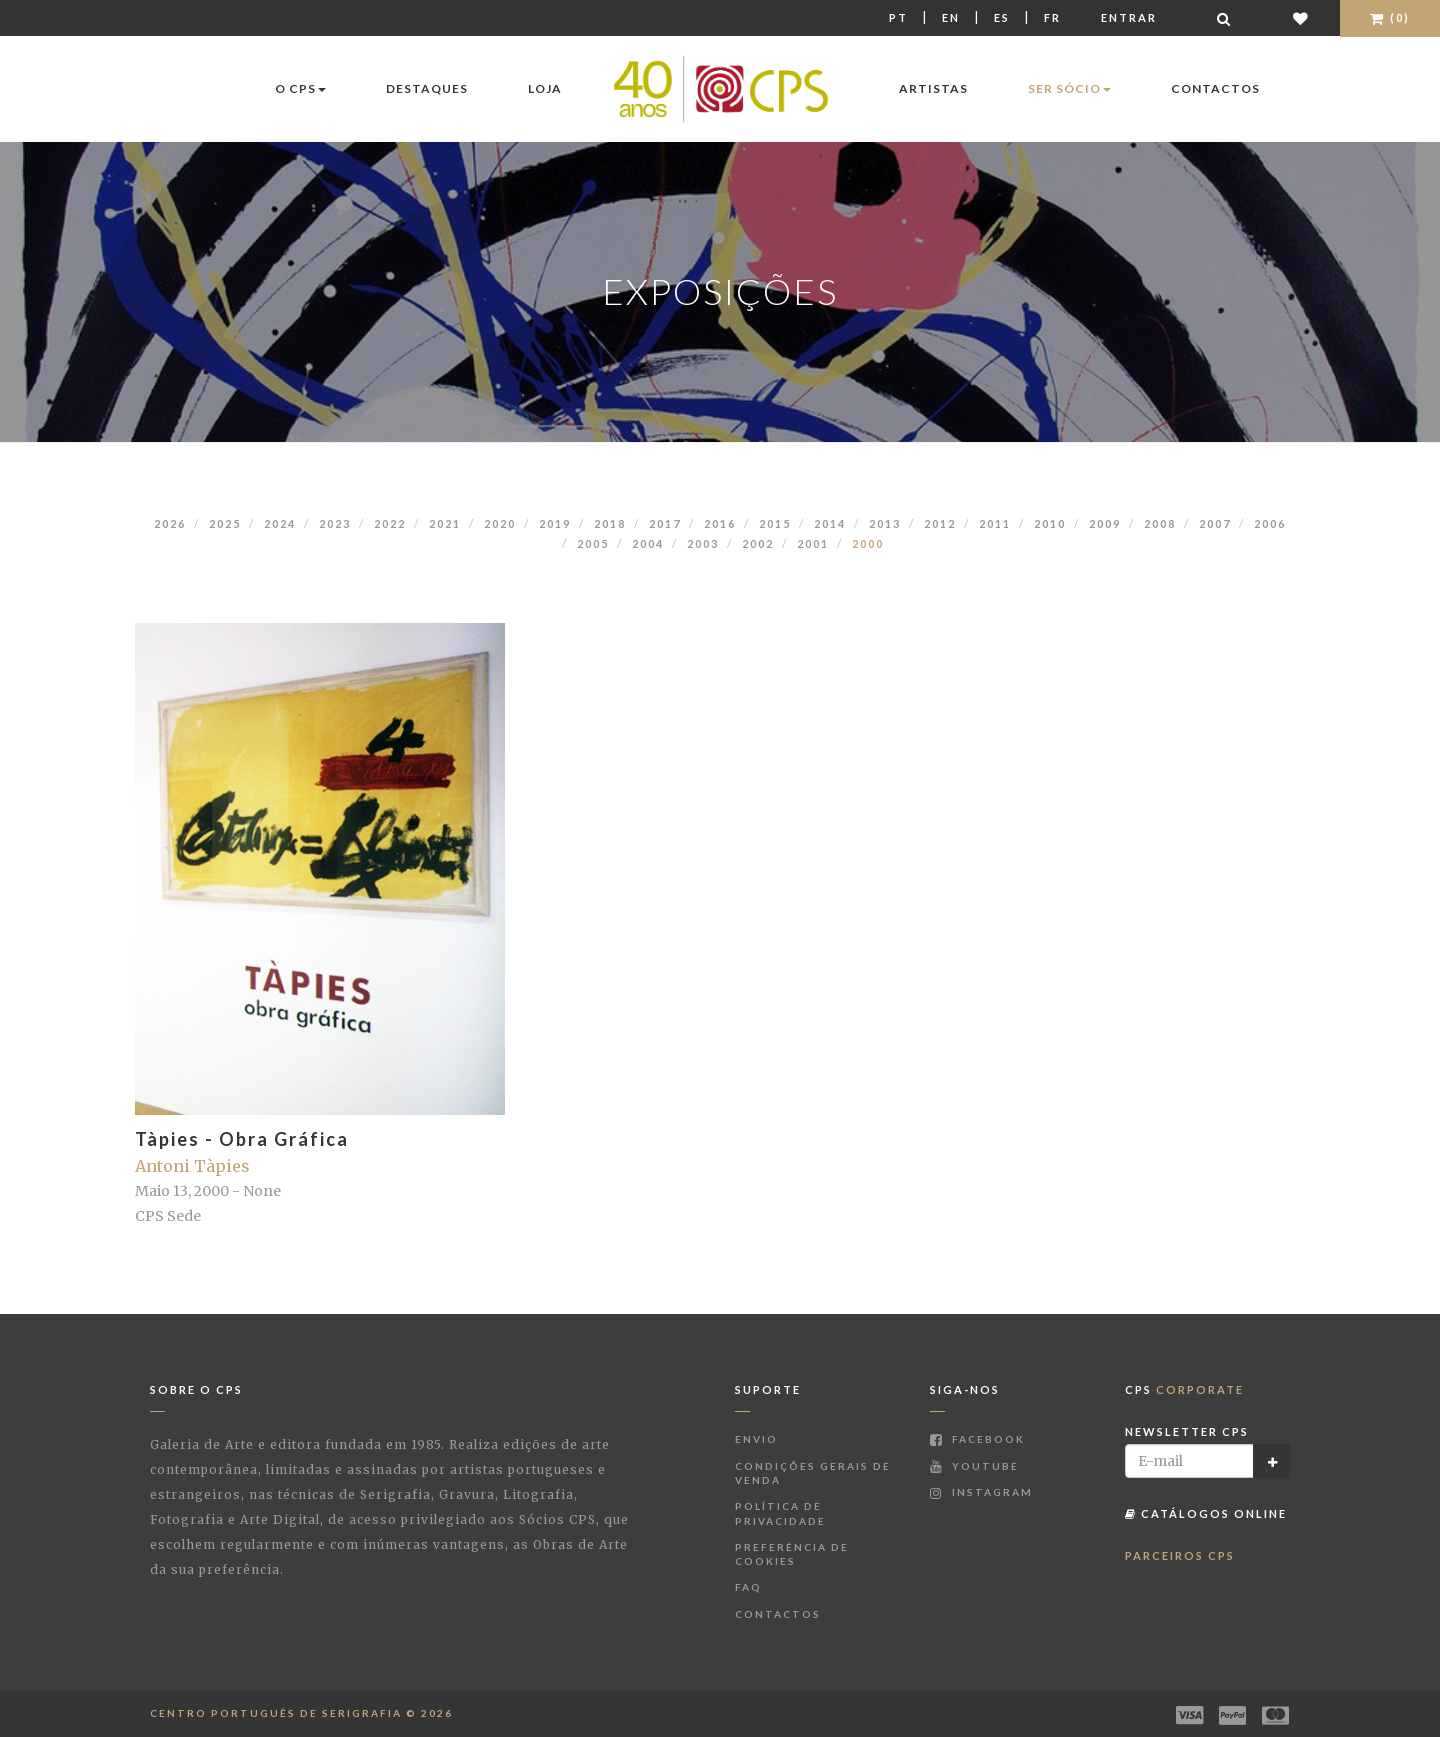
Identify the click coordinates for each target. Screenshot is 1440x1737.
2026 (170, 523)
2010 (1050, 523)
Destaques (427, 88)
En (951, 17)
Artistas (933, 88)
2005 (593, 543)
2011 (995, 523)
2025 (225, 523)
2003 (703, 543)
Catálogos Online (1206, 1513)
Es (1002, 17)
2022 (390, 523)
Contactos (1215, 88)
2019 (555, 523)
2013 (885, 523)
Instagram (981, 1492)
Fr (1052, 17)
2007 (1215, 523)
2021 (445, 523)
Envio (756, 1439)
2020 (500, 523)
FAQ (748, 1587)
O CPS (300, 88)
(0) (1390, 17)
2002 (758, 543)
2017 (665, 523)
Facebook (977, 1439)
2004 (648, 543)
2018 (610, 523)
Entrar (1129, 17)
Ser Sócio (1069, 88)
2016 (720, 523)
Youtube (974, 1466)
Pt (898, 17)
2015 (775, 523)
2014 (830, 523)
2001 (813, 543)
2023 (335, 523)
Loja (545, 88)
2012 (940, 523)
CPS (1184, 1389)
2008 (1160, 523)
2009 (1105, 523)
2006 (1270, 523)
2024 (280, 523)
